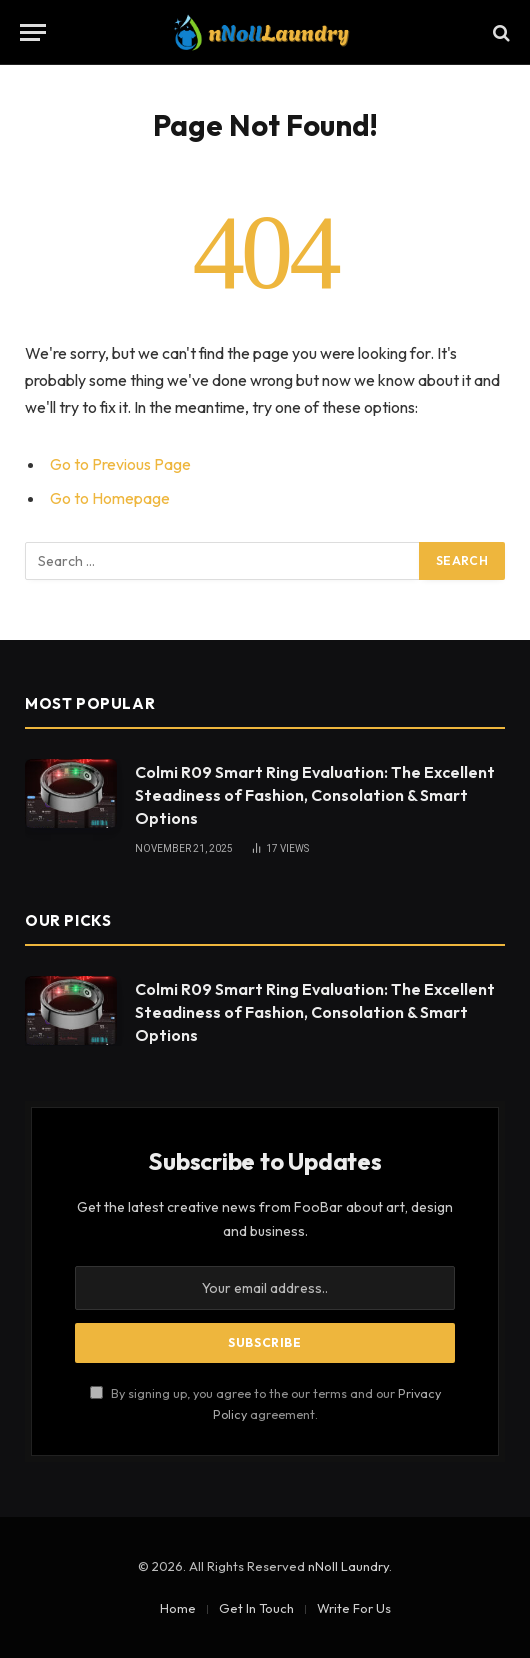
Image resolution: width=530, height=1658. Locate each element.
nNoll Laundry (348, 1566)
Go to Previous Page (120, 464)
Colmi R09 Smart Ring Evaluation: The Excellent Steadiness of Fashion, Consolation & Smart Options (315, 795)
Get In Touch (256, 1608)
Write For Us (354, 1608)
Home (178, 1608)
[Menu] (33, 32)
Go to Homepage (110, 498)
